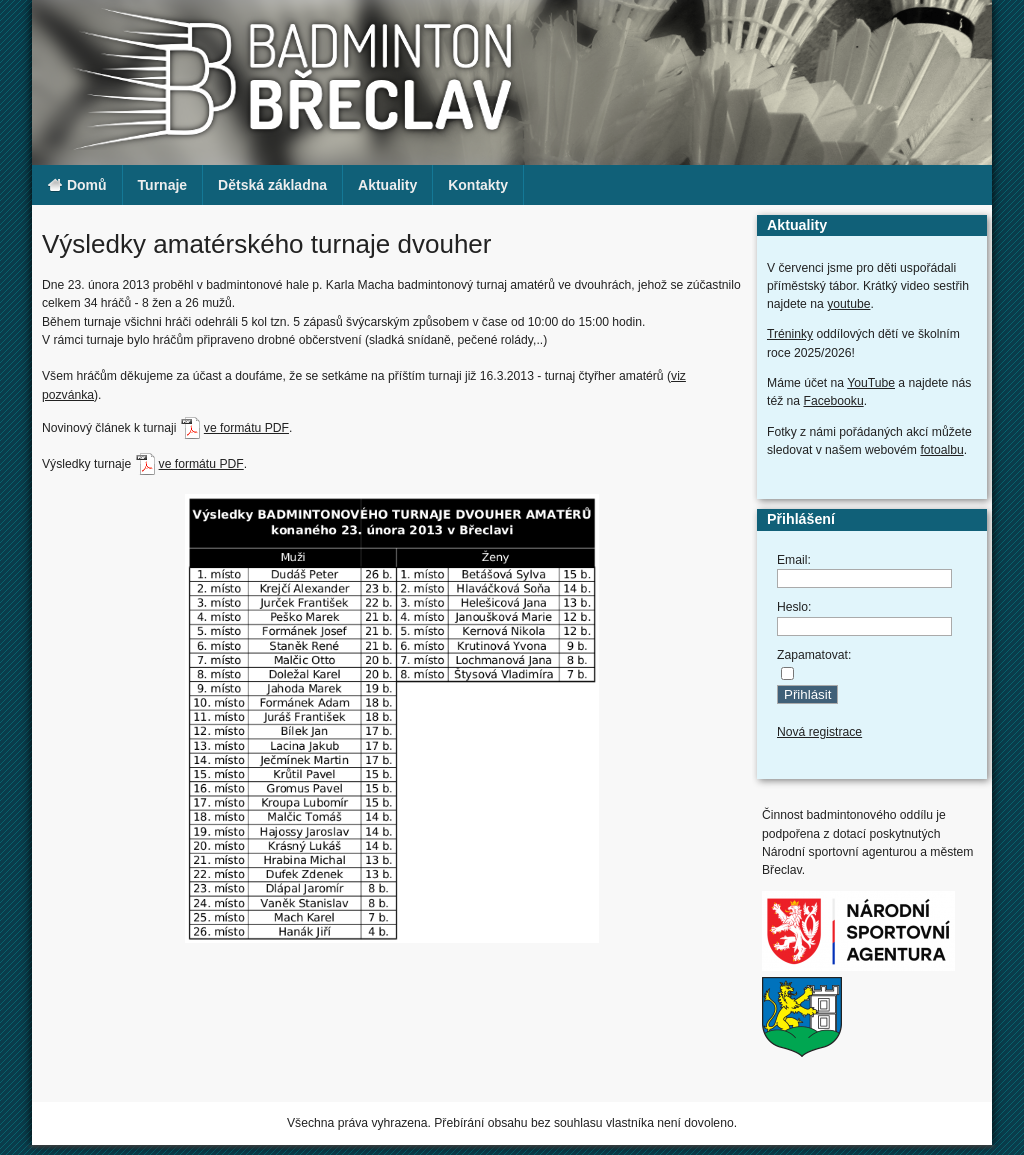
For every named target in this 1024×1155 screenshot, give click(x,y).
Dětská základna (272, 185)
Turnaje (163, 185)
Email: (794, 560)
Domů (77, 185)
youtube (848, 304)
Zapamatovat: (814, 655)
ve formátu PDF (246, 428)
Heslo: (794, 607)
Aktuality (387, 185)
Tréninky (790, 334)
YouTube (871, 383)
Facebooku (834, 401)
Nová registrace (819, 732)
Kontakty (478, 185)
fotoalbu (941, 450)
